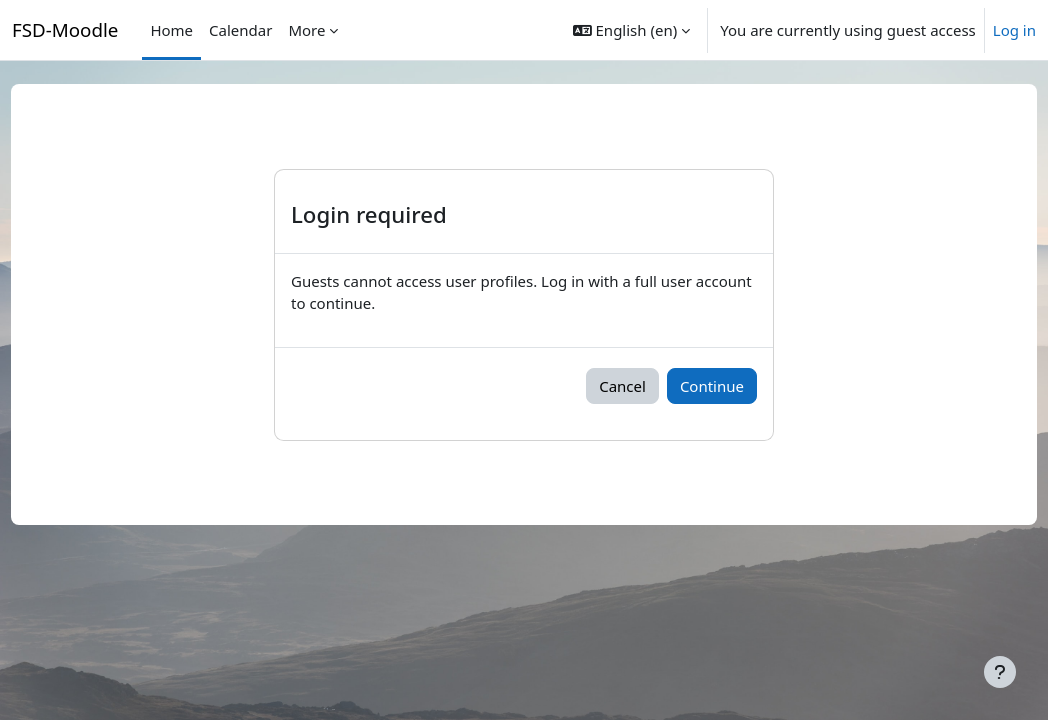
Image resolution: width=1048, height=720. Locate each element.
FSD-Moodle (65, 29)
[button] (631, 30)
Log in (1014, 30)
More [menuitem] (306, 30)
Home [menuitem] (171, 30)
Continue (736, 386)
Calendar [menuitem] (240, 30)
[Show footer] (1000, 672)
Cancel (646, 386)
